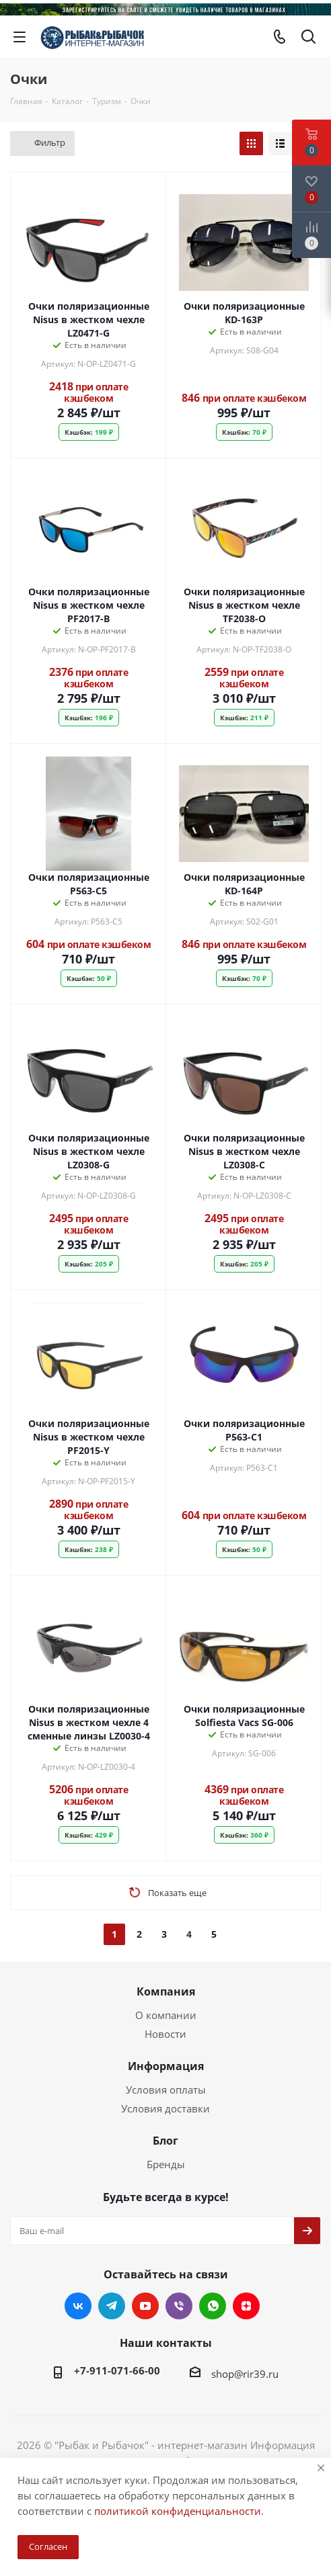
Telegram (111, 2305)
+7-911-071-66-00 (117, 2370)
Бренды (166, 2164)
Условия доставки (165, 2108)
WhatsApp (212, 2305)
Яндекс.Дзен (246, 2305)
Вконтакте (78, 2305)
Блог (165, 2140)
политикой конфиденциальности (177, 2511)
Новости (165, 2034)
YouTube (145, 2305)
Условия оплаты (166, 2089)
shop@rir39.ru (245, 2373)
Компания (166, 1991)
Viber (179, 2305)
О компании (165, 2015)
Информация (166, 2066)
